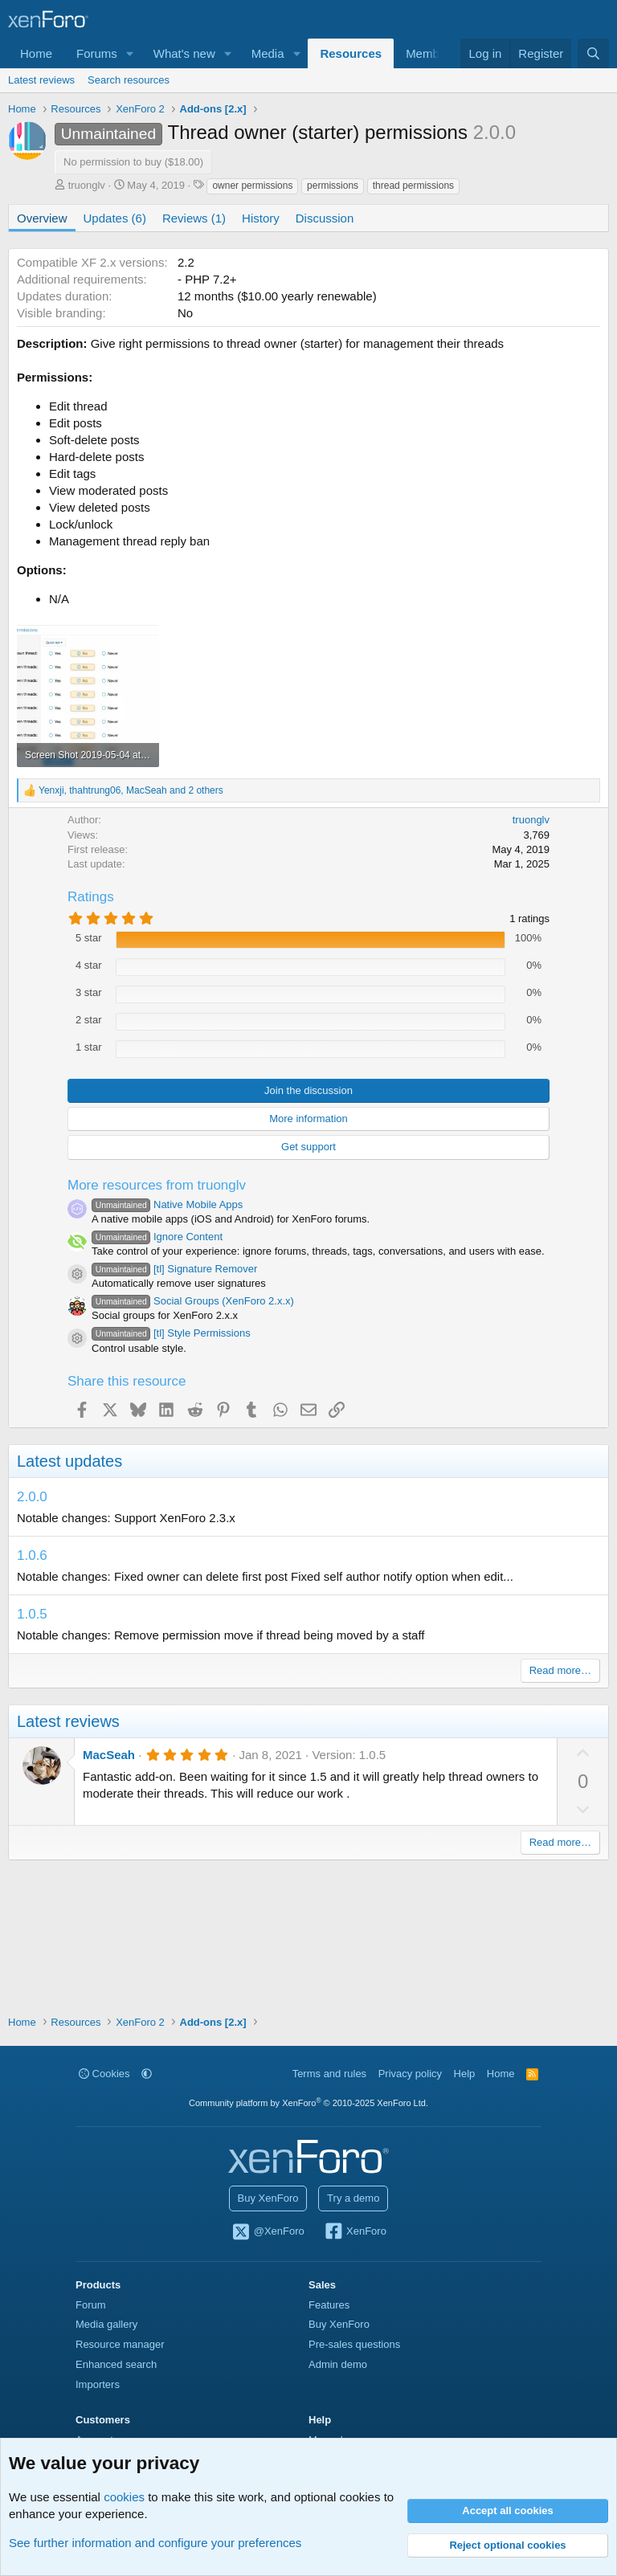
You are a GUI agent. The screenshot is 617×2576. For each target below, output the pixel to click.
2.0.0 (32, 1496)
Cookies (104, 2074)
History (261, 218)
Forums (96, 53)
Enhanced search (116, 2364)
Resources (351, 53)
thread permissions (413, 185)
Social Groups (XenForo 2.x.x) (193, 1301)
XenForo (354, 2232)
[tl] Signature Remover (174, 1269)
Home (36, 53)
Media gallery (106, 2324)
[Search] (593, 53)
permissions (332, 185)
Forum (91, 2305)
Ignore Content (157, 1237)
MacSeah (109, 1755)
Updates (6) (115, 218)
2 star (89, 1020)
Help (465, 2074)
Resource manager (120, 2344)
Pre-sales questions (354, 2344)
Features (328, 2305)
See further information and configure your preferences (155, 2542)
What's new (184, 53)
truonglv (86, 185)
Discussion (325, 218)
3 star (89, 992)
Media (267, 53)
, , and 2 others (131, 790)
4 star (89, 965)
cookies (124, 2497)
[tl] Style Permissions (171, 1333)
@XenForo (267, 2232)
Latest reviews (41, 80)
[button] (130, 53)
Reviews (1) (194, 218)
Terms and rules (329, 2074)
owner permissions (252, 185)
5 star (89, 938)
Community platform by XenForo (308, 2103)
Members (431, 53)
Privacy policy (410, 2074)
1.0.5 (32, 1614)
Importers (98, 2384)
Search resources (129, 80)
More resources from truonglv (156, 1185)
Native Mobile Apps (167, 1204)
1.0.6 (32, 1555)
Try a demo (353, 2198)
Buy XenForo (268, 2198)
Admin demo (337, 2364)
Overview (42, 218)
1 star (89, 1047)
